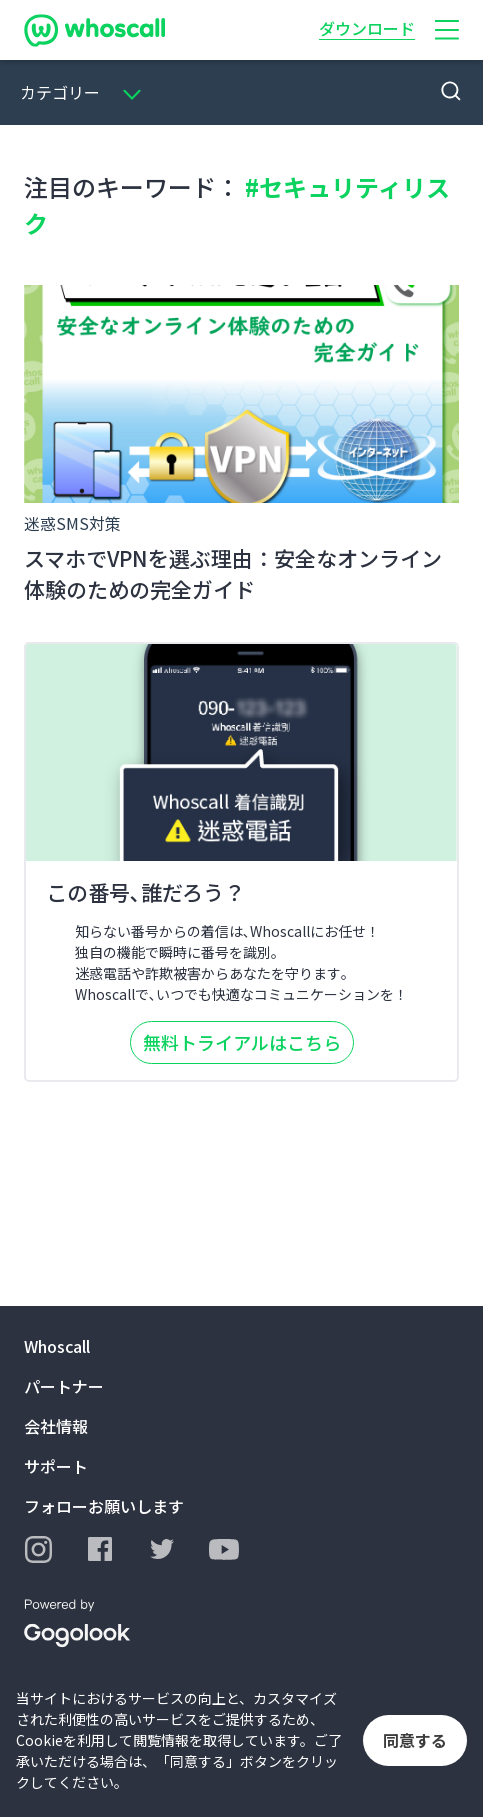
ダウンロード (367, 28)
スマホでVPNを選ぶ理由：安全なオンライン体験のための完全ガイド (233, 574)
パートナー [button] (64, 1386)
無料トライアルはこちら (242, 1042)
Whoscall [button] (57, 1346)
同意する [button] (415, 1740)
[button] (447, 30)
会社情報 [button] (56, 1426)
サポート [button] (56, 1466)
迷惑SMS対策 (72, 523)
